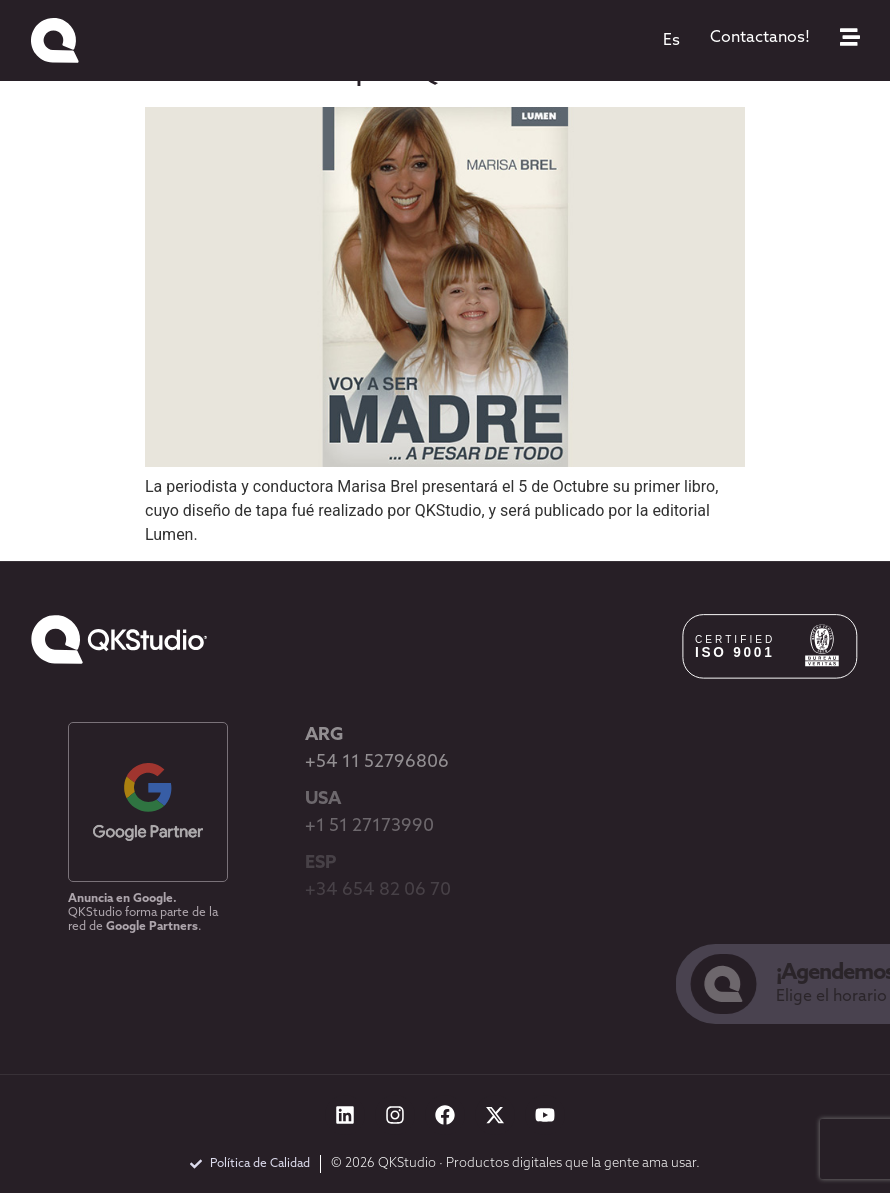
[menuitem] (671, 41)
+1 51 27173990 (369, 826)
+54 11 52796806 (377, 762)
